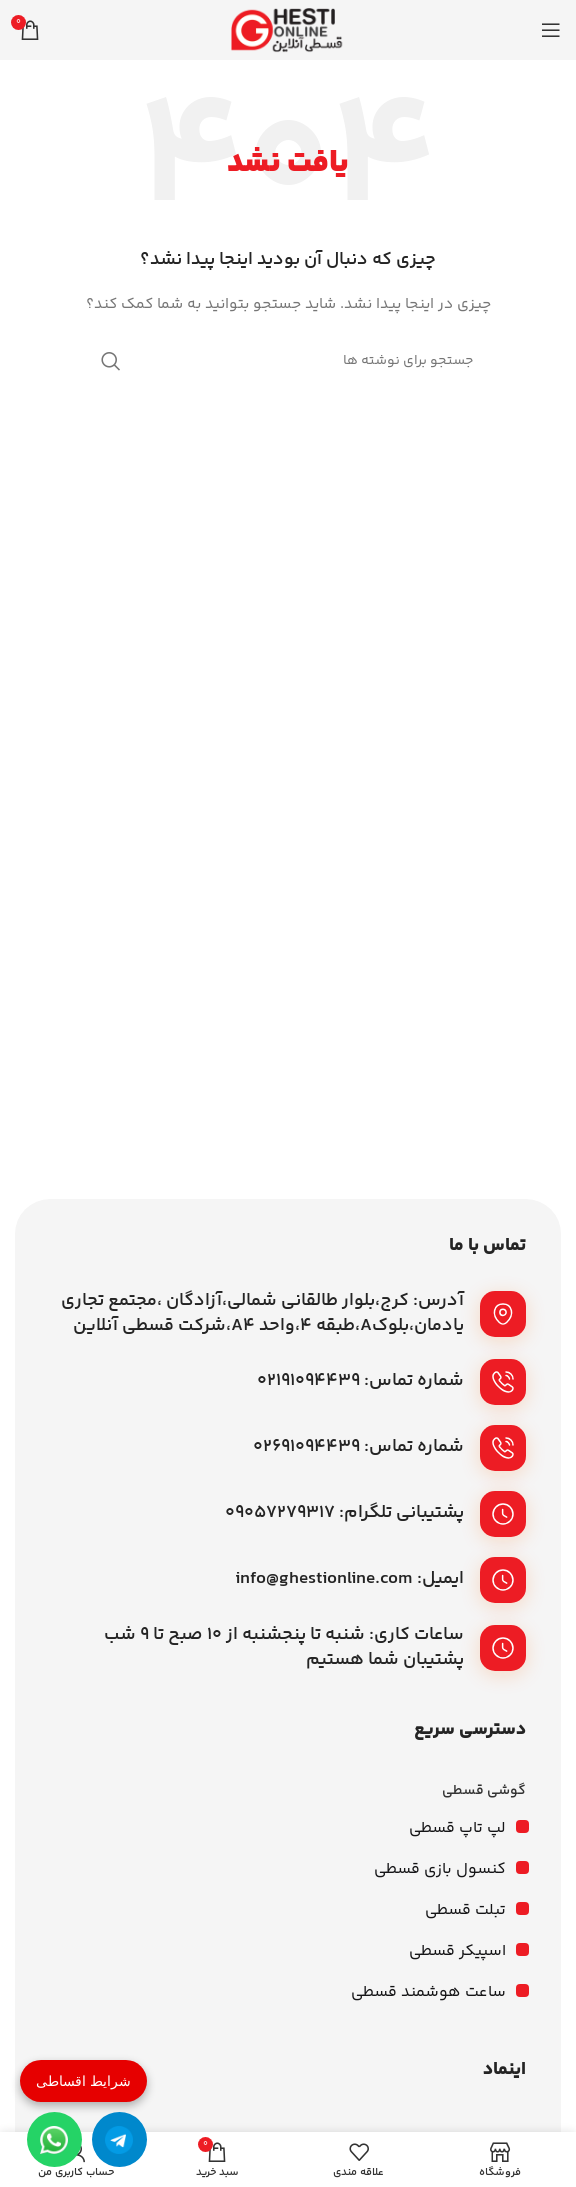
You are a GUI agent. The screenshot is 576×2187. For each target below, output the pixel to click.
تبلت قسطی (465, 1910)
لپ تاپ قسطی (457, 1828)
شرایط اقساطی (83, 2081)
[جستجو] (288, 361)
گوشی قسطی (484, 1791)
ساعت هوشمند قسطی (428, 1992)
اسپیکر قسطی (457, 1951)
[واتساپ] (54, 2139)
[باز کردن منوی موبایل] (551, 30)
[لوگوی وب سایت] (288, 30)
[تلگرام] (119, 2139)
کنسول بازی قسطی (440, 1869)
